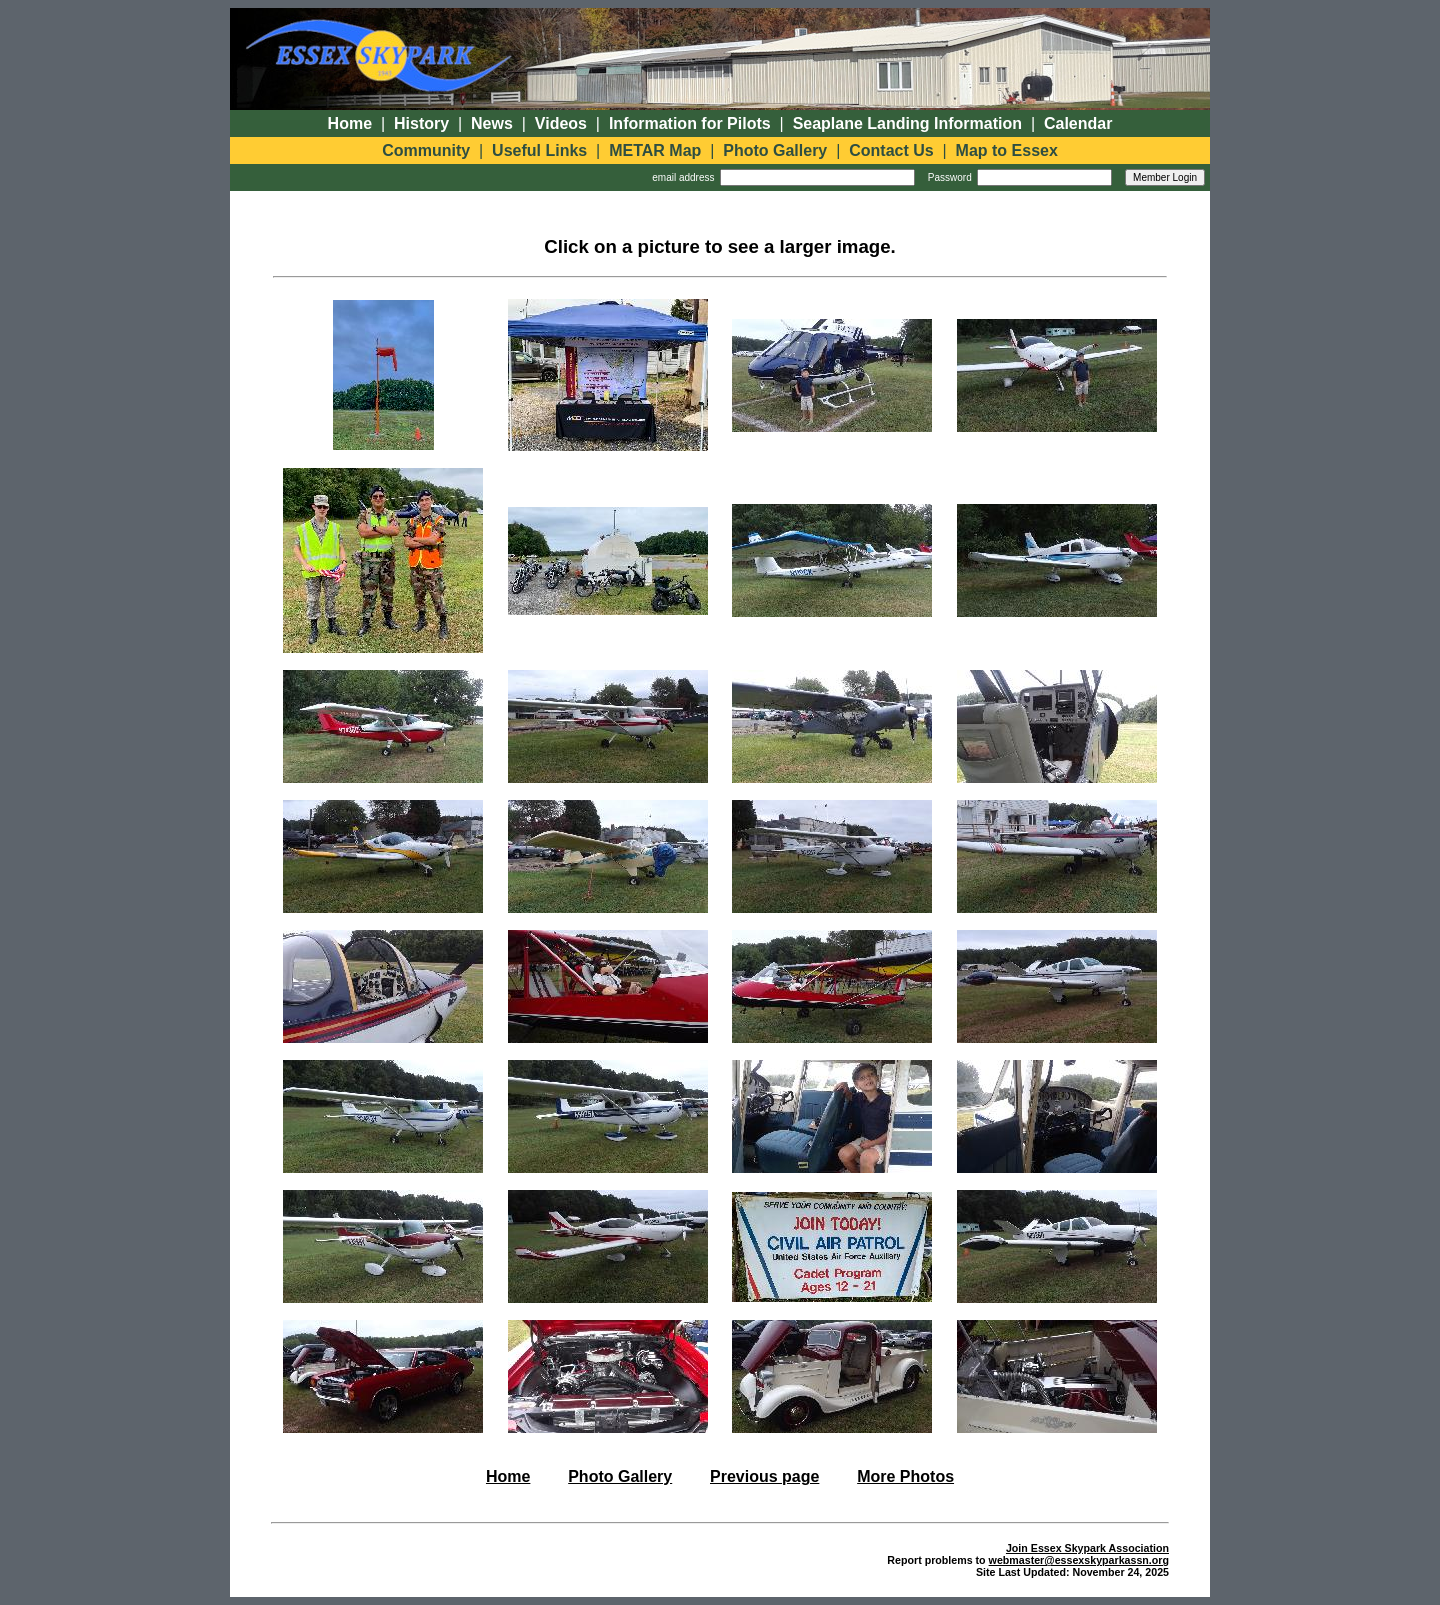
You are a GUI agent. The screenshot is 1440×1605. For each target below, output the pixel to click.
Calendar (1078, 123)
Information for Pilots (690, 123)
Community (426, 150)
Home (350, 123)
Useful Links (539, 150)
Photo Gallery (775, 150)
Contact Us (891, 150)
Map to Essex (1007, 150)
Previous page (764, 1476)
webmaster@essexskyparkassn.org (1079, 1560)
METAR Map (655, 150)
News (492, 123)
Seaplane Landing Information (907, 123)
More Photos (905, 1476)
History (421, 123)
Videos (561, 123)
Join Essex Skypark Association (1087, 1548)
